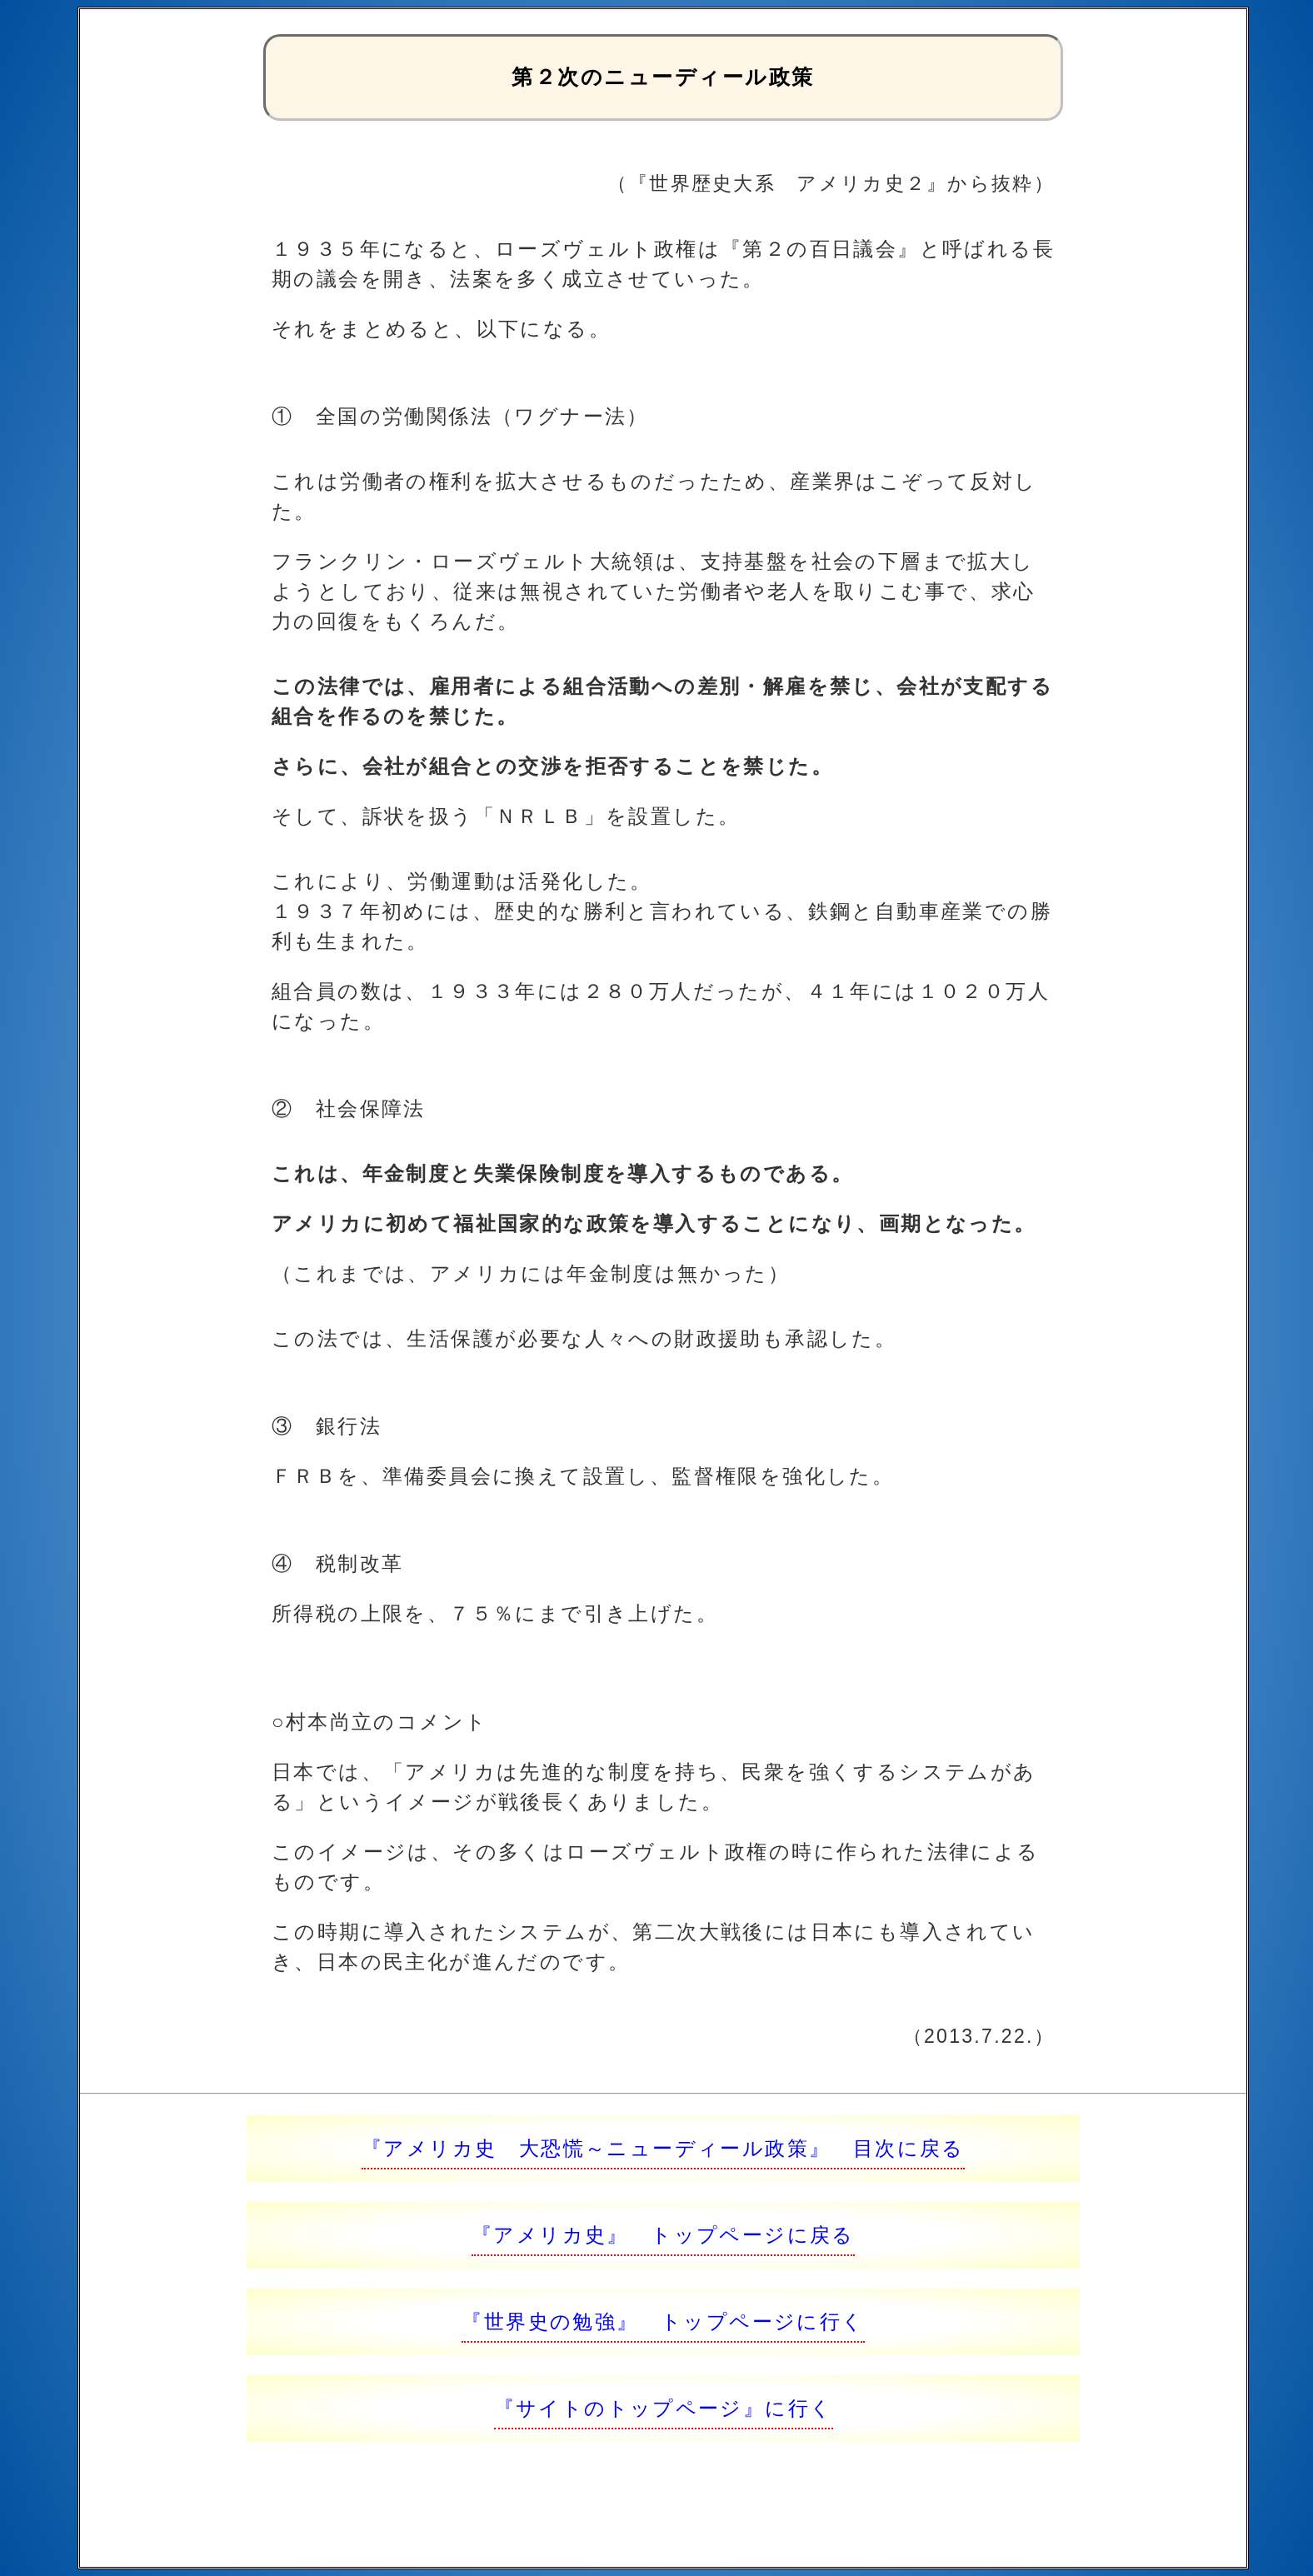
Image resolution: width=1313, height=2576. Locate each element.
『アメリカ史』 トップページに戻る (663, 2235)
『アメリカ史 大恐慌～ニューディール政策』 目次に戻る (663, 2148)
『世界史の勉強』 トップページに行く (663, 2321)
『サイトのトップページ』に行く (663, 2408)
